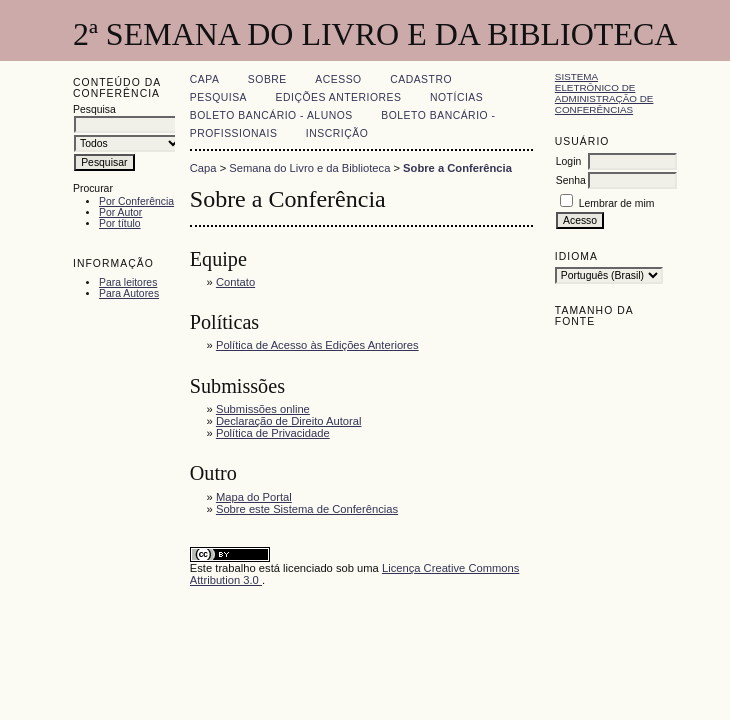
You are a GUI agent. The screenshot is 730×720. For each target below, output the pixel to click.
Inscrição (337, 133)
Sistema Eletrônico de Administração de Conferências (604, 93)
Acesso (338, 79)
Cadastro (421, 79)
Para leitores (128, 282)
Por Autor (120, 212)
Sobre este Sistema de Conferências (307, 509)
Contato (235, 282)
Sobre (267, 79)
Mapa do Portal (254, 497)
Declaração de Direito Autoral (289, 421)
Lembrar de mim (617, 203)
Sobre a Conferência (457, 168)
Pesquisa (218, 97)
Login (568, 161)
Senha (571, 180)
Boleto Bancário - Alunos (271, 115)
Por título (120, 223)
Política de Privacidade (273, 433)
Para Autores (129, 293)
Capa (205, 79)
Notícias (456, 97)
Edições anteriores (339, 97)
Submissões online (263, 409)
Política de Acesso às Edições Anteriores (317, 345)
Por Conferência (136, 201)
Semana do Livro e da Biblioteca (309, 168)
